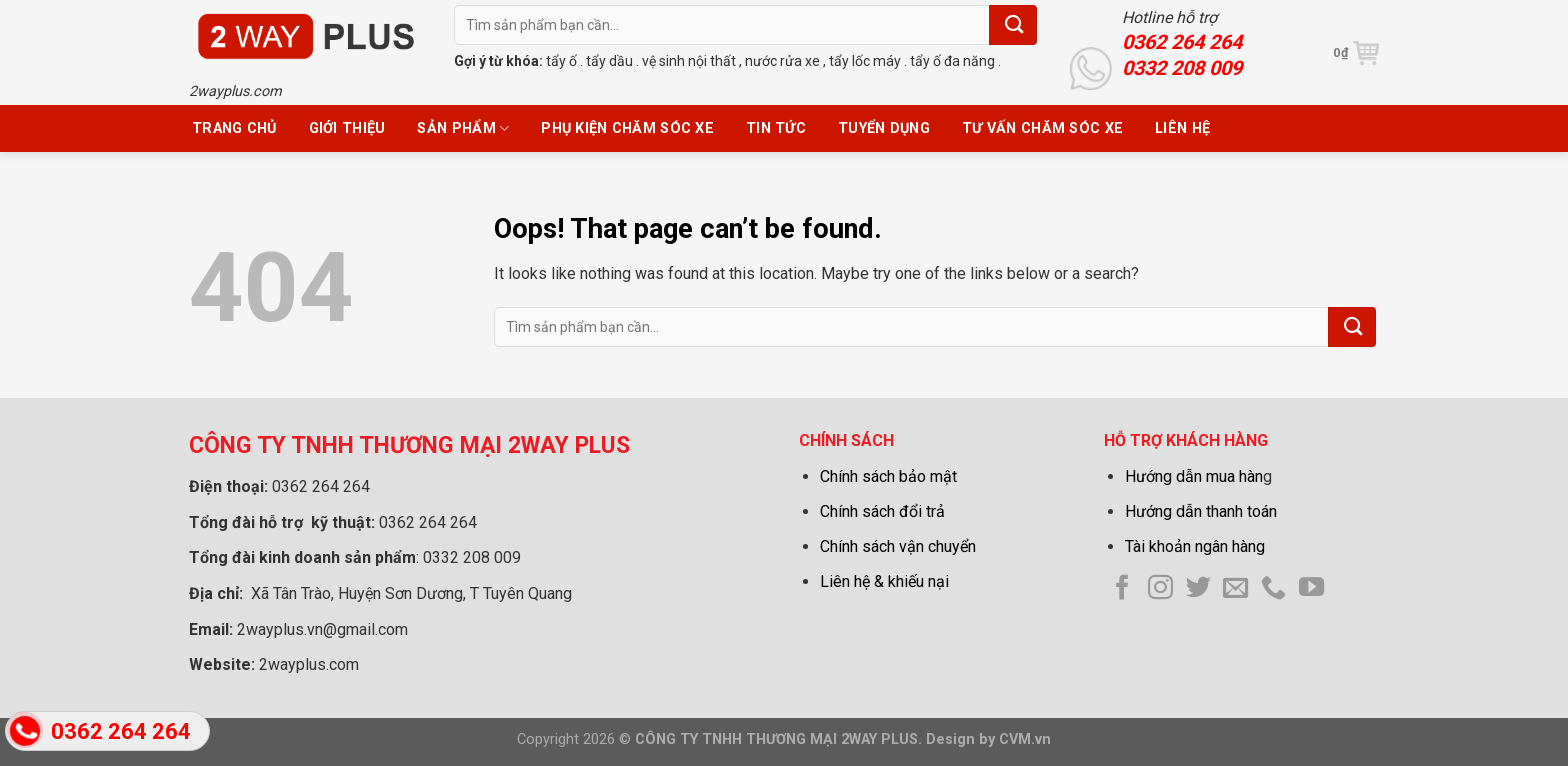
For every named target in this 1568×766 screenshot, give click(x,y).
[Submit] (1013, 25)
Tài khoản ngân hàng (1195, 546)
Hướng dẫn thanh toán (1201, 511)
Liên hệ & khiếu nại (884, 581)
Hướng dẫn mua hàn (1194, 476)
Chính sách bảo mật (888, 476)
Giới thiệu (347, 128)
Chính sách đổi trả (882, 511)
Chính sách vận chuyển (898, 546)
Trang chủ (234, 128)
